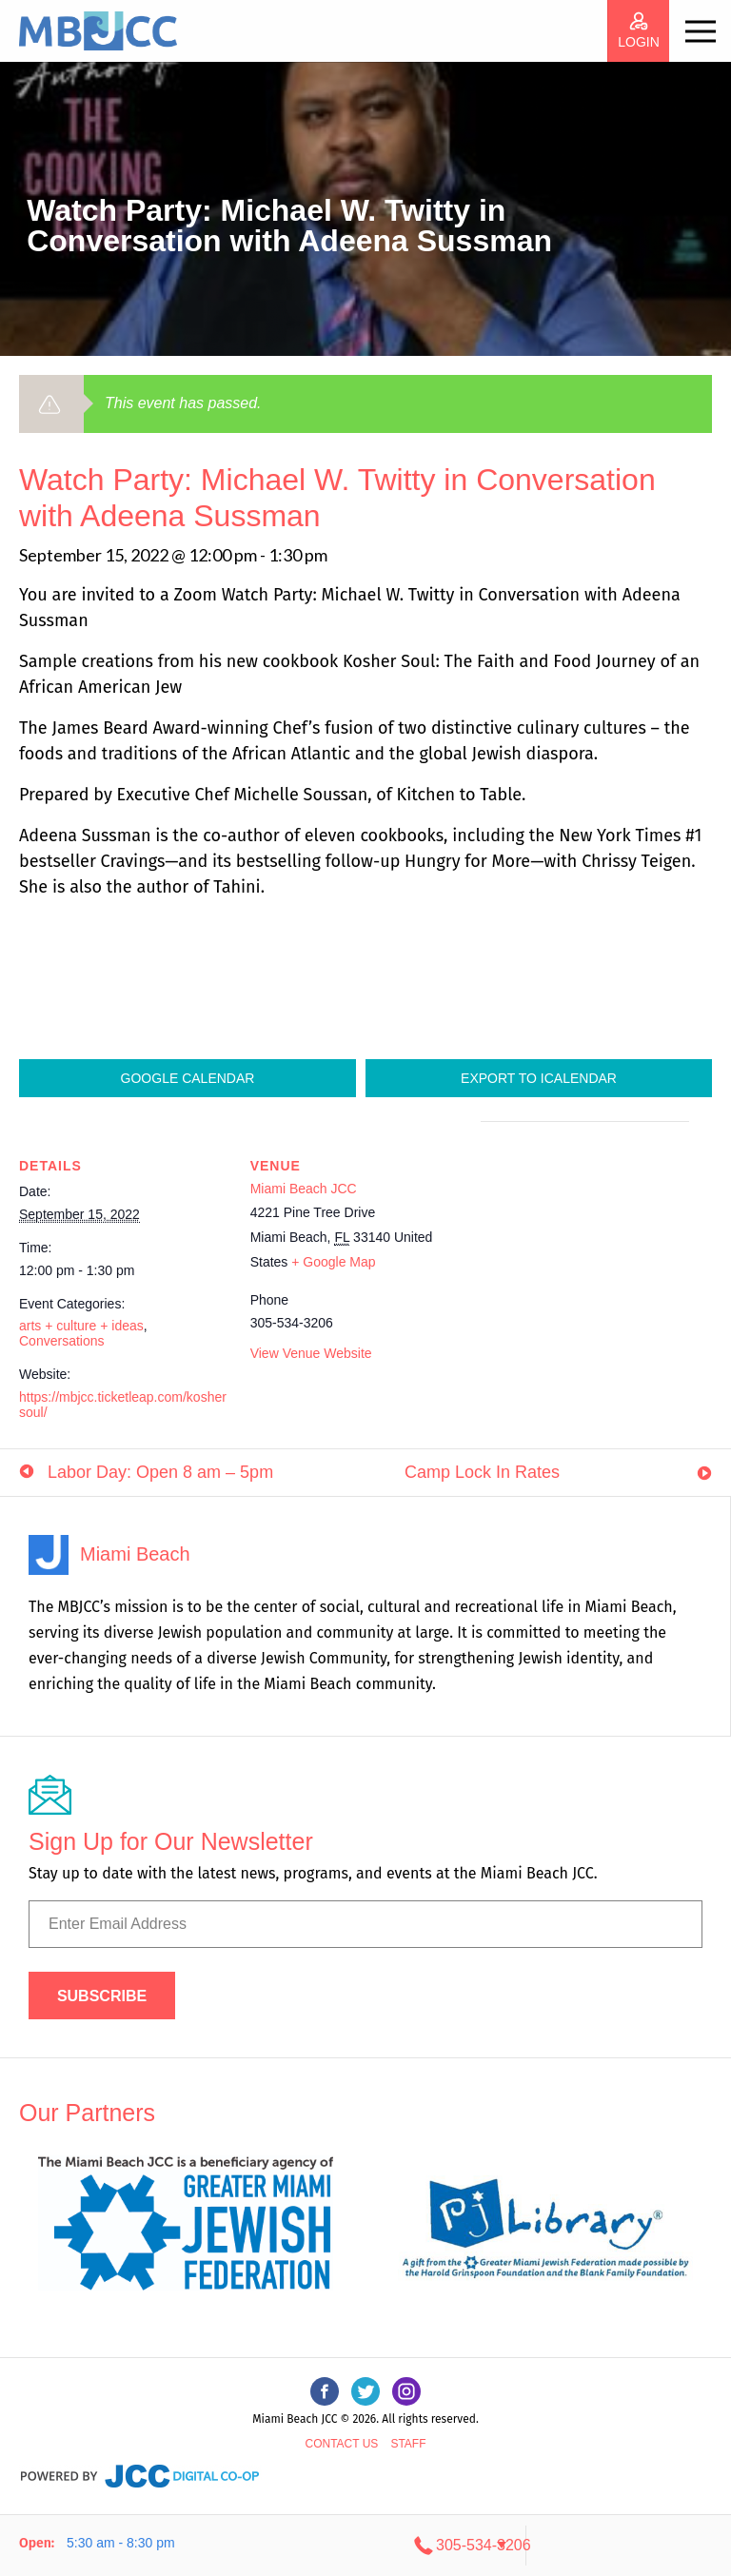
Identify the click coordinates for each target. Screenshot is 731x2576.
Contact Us (341, 2443)
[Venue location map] (581, 1252)
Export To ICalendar (539, 1078)
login (639, 41)
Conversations (62, 1340)
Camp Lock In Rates (482, 1472)
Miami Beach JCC (303, 1188)
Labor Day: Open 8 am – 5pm (160, 1472)
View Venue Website (311, 1353)
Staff (407, 2443)
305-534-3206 (603, 2545)
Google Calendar (188, 1078)
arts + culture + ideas (81, 1325)
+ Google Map (333, 1261)
